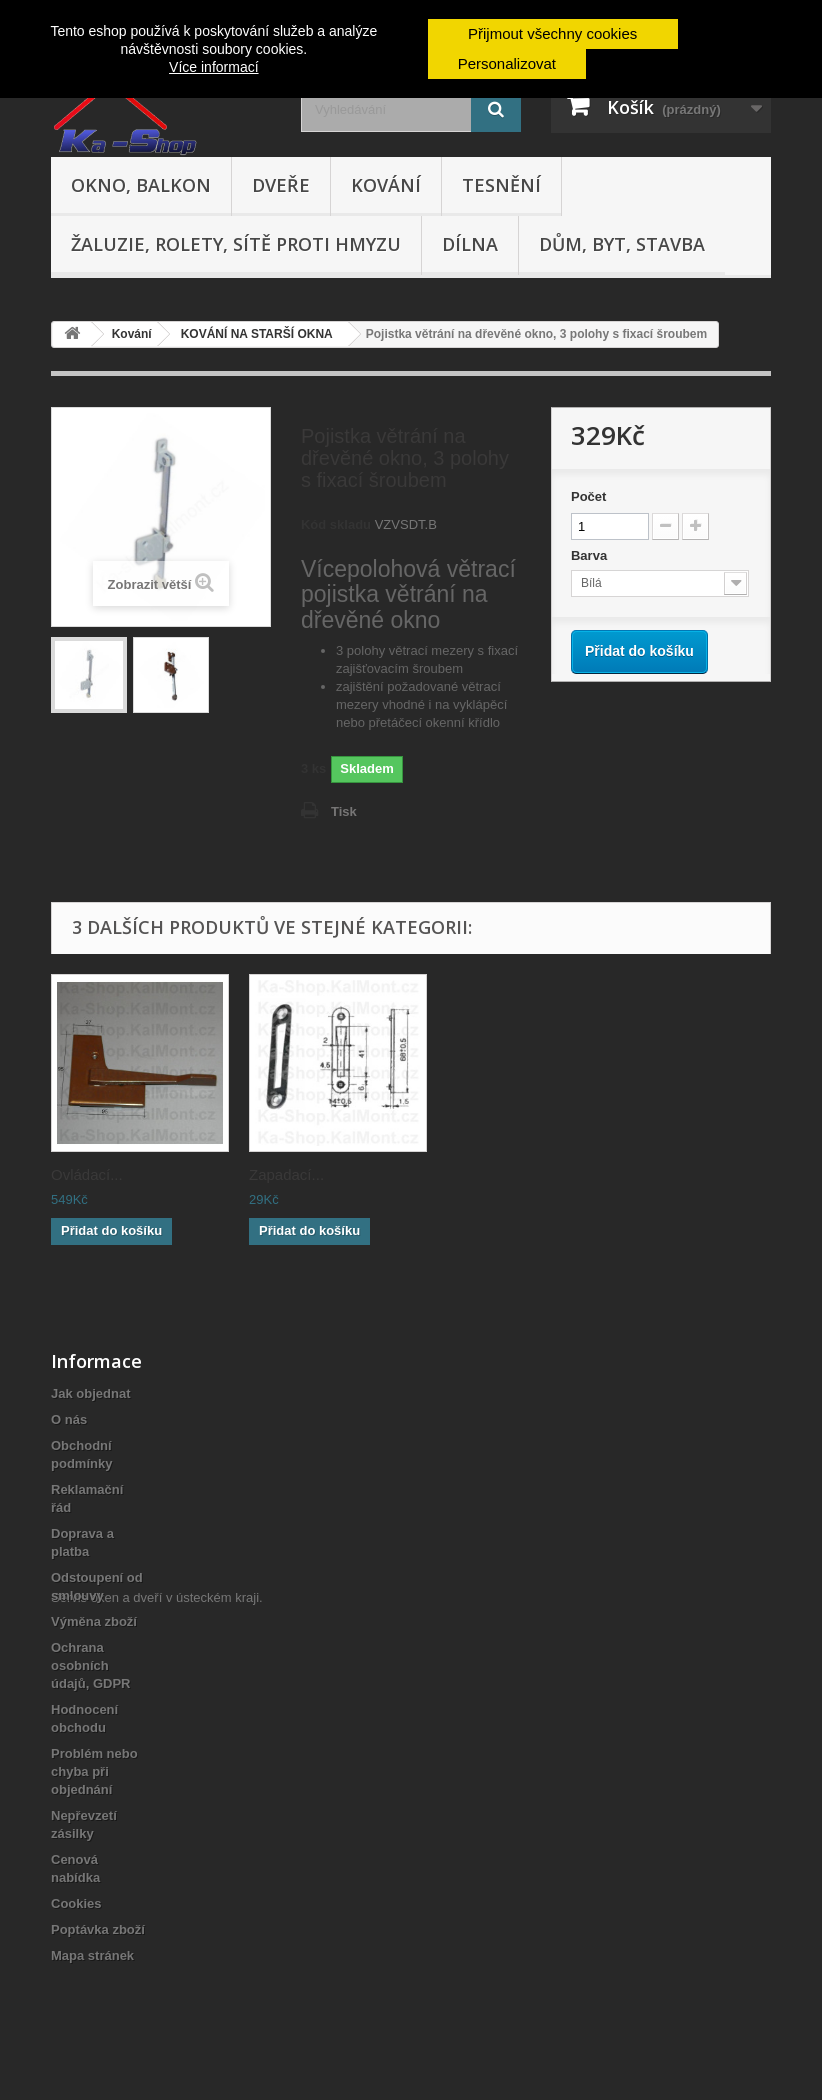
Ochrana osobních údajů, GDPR (90, 1665)
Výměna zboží (94, 1621)
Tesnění (501, 185)
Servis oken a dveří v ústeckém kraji (155, 1990)
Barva (591, 555)
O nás (69, 1419)
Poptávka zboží (98, 1929)
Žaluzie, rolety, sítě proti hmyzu (236, 244)
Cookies (76, 1903)
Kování (386, 185)
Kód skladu (336, 524)
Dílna (470, 244)
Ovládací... (87, 1174)
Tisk (344, 811)
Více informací (213, 67)
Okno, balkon (141, 185)
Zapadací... (484, 1174)
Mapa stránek (92, 1955)
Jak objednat (90, 1393)
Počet (588, 496)
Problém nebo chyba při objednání (94, 1771)
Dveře (281, 185)
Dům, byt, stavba (622, 244)
